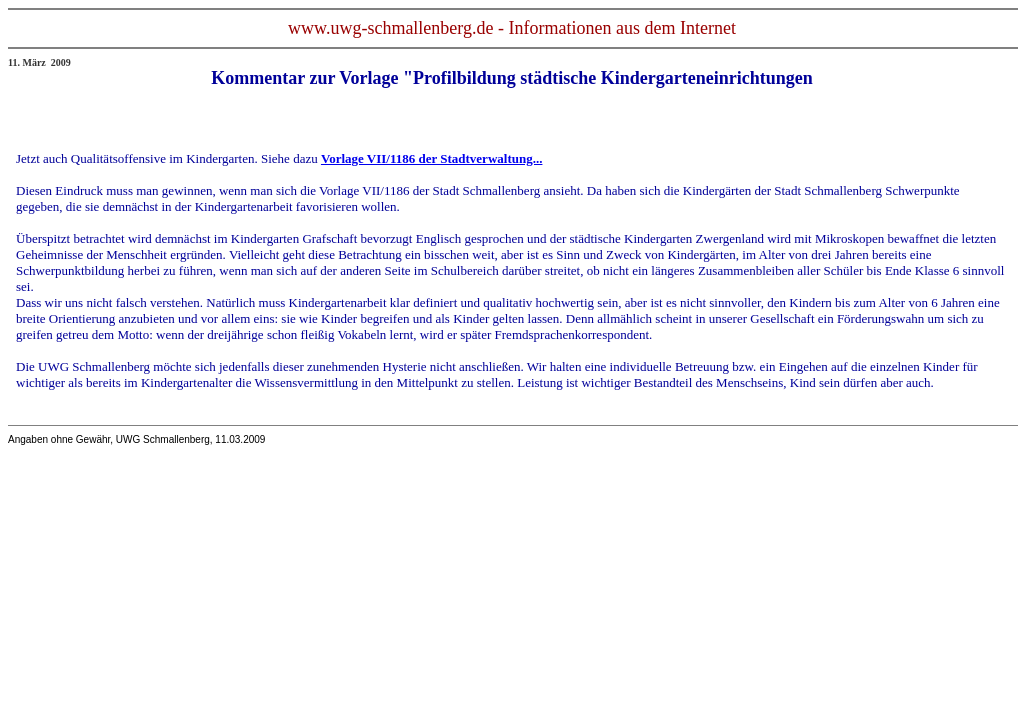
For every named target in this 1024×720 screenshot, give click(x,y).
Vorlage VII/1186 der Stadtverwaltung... (432, 158)
